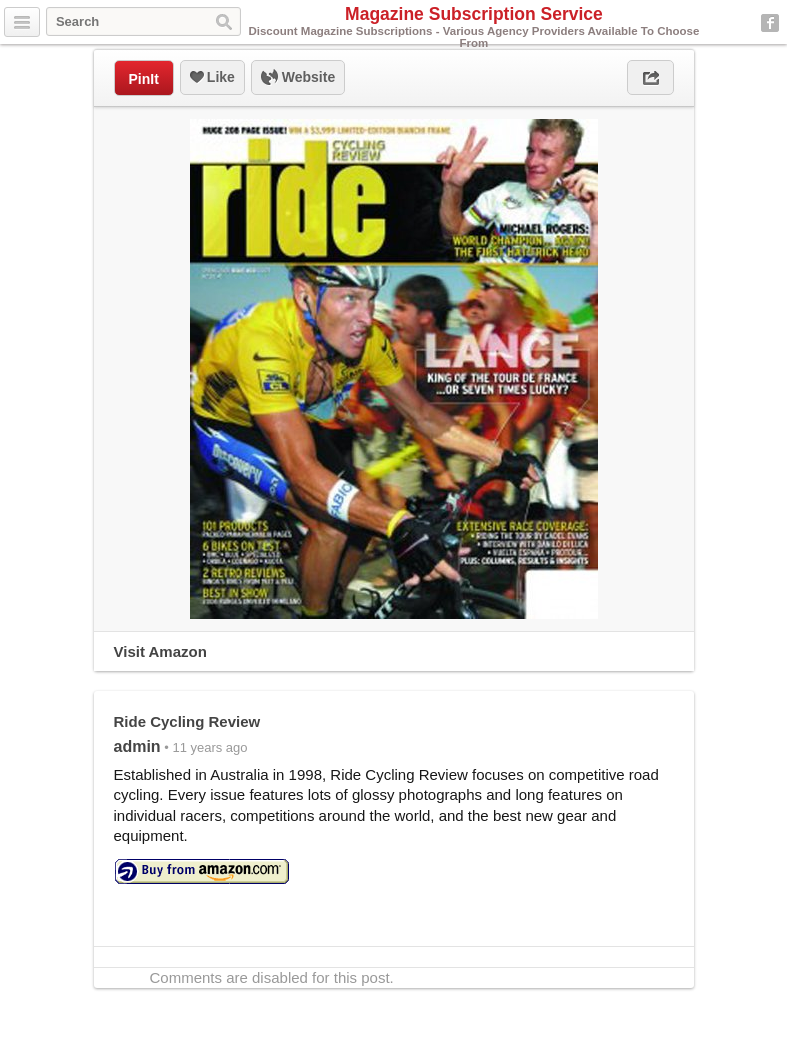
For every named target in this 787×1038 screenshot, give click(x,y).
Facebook (770, 23)
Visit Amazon (160, 651)
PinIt (144, 79)
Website (298, 78)
